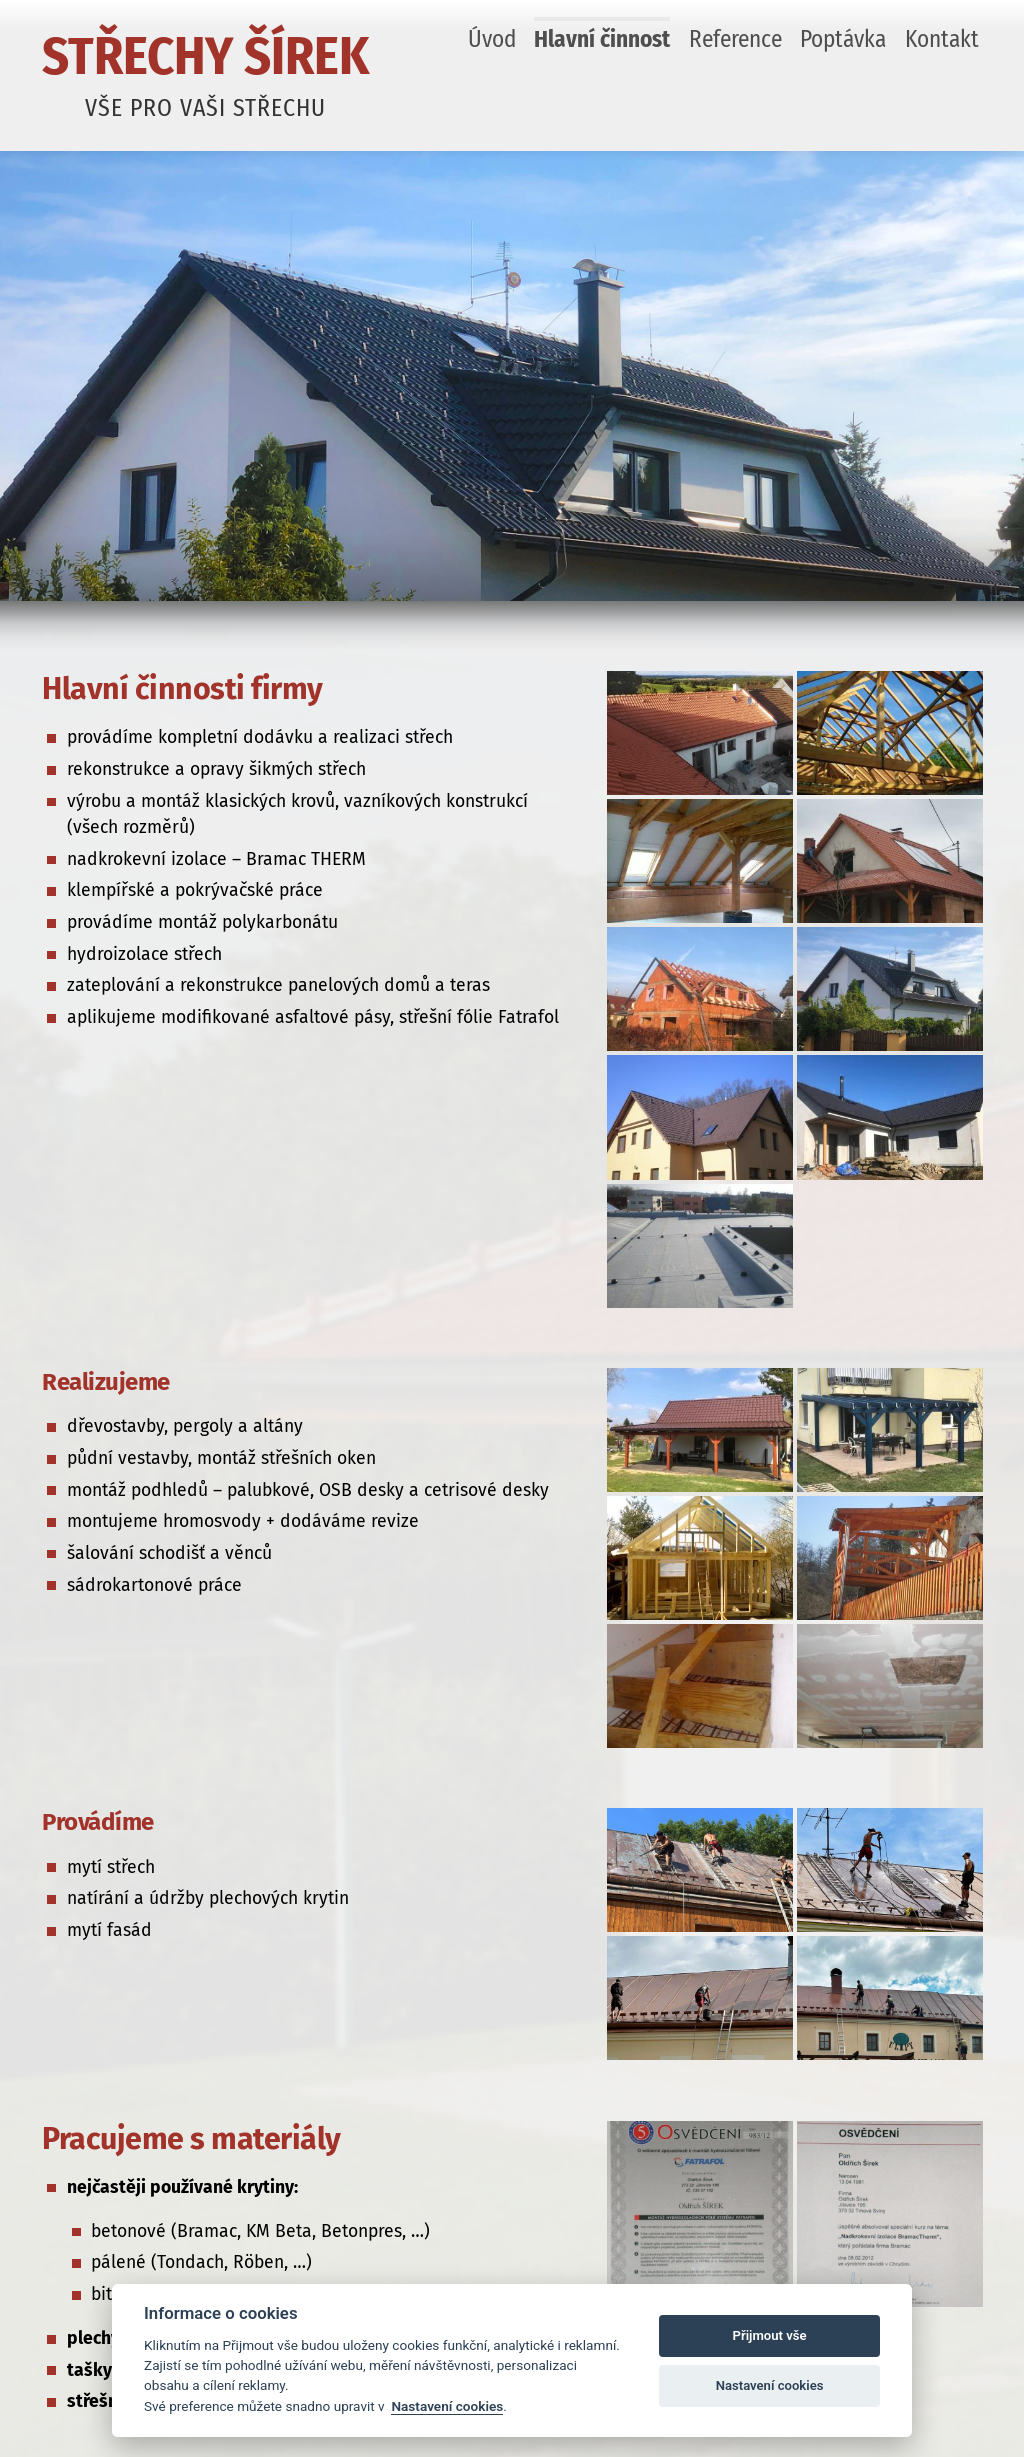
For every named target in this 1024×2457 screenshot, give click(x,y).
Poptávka (843, 39)
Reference (735, 39)
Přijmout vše (770, 2335)
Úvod (492, 39)
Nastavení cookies (447, 2406)
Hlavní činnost (602, 39)
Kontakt (942, 39)
